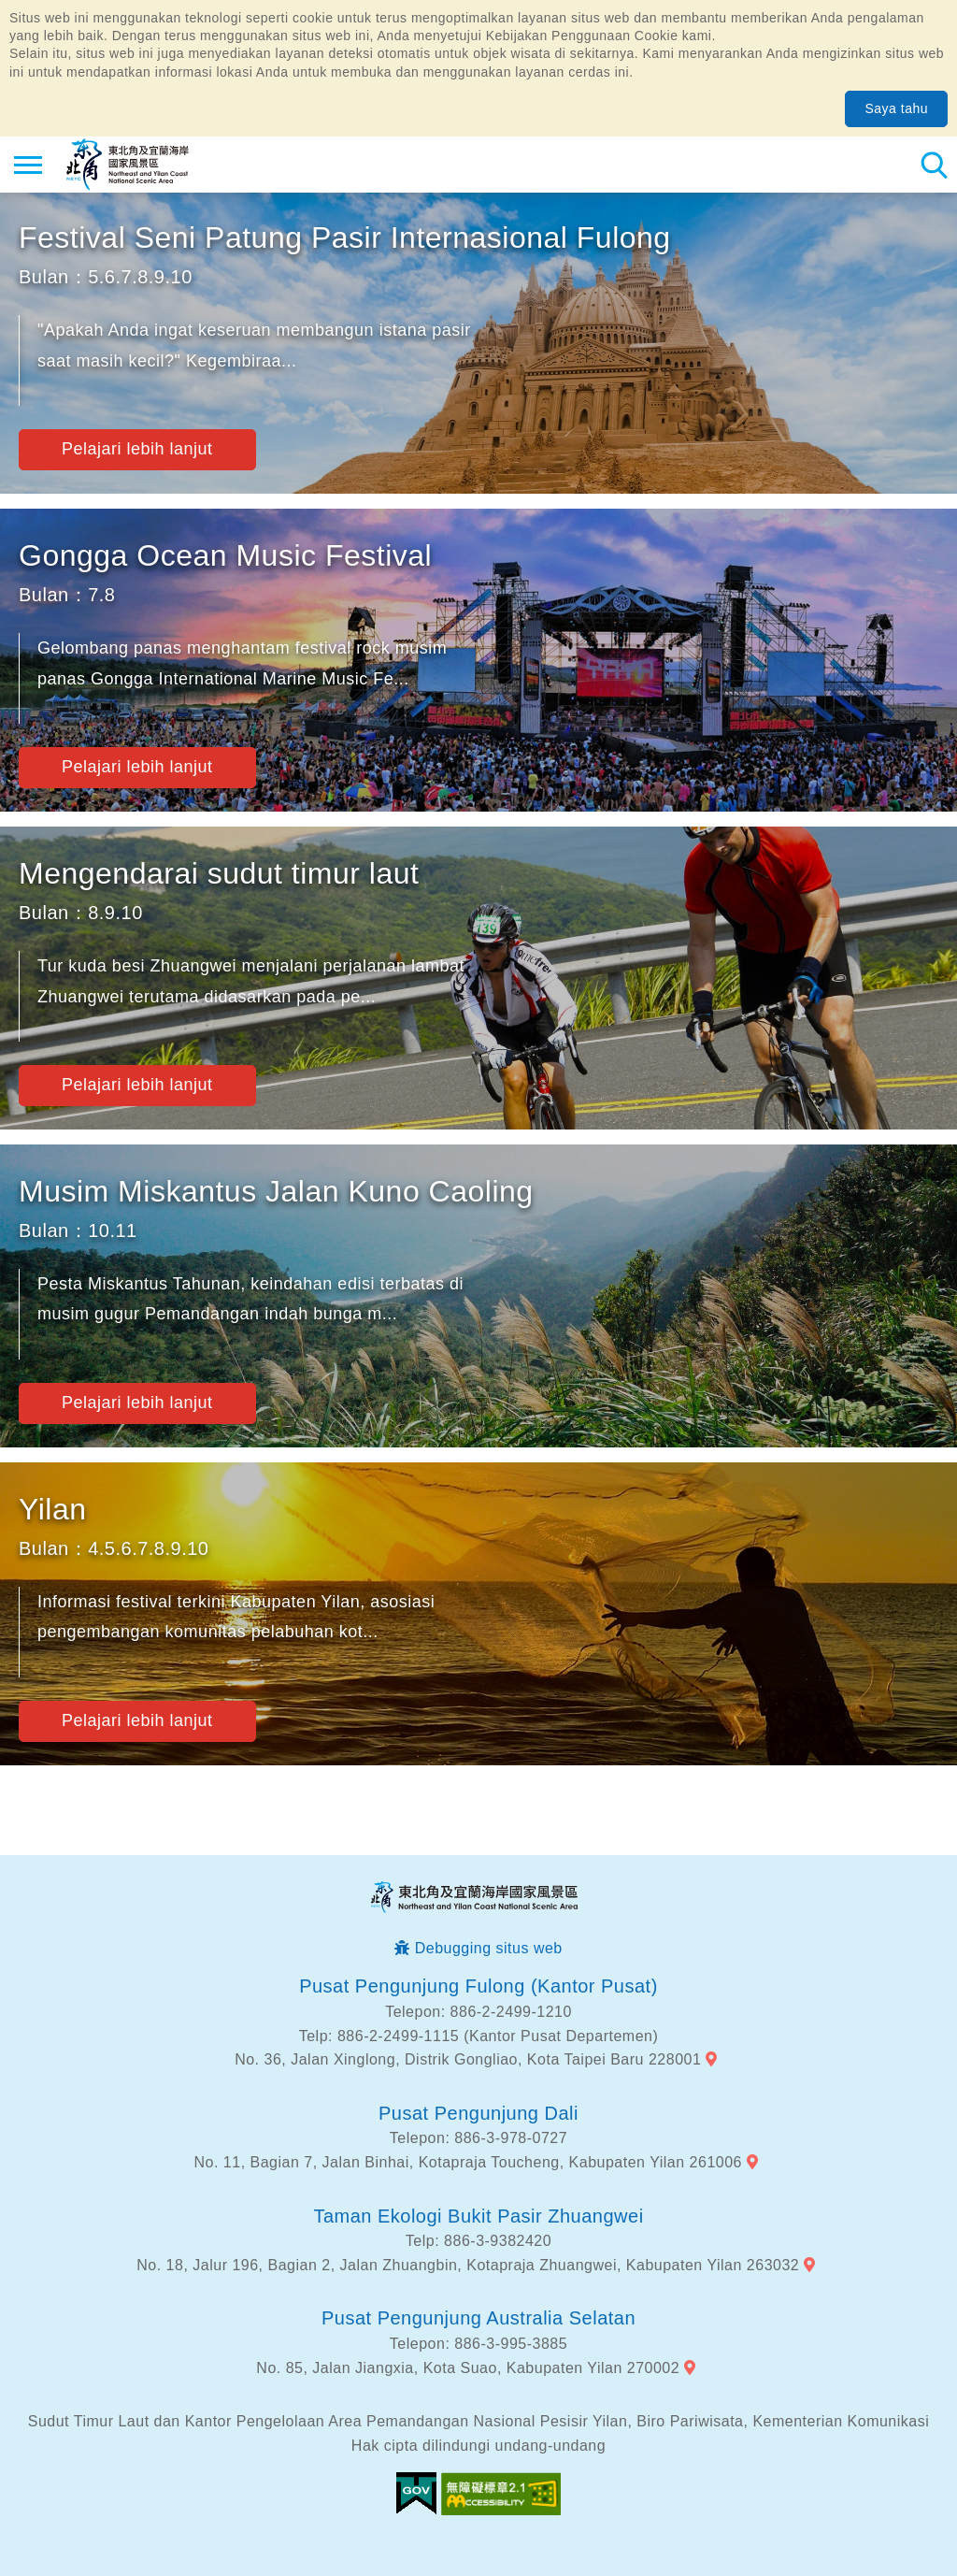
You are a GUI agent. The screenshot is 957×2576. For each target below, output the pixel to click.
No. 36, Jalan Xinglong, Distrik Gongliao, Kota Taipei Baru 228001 (468, 2059)
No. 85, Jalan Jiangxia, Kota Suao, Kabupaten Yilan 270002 (467, 2368)
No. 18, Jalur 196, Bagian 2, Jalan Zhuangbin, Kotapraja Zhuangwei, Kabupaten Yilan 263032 (467, 2265)
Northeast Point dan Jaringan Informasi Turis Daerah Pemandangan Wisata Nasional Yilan (127, 165)
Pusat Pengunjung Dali (478, 2113)
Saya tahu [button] (896, 108)
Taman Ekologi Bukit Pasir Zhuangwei (478, 2216)
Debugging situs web (489, 1948)
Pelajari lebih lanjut (137, 448)
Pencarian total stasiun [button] (933, 165)
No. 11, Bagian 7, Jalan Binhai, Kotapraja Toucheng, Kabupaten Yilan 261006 (468, 2162)
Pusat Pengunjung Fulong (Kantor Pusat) (478, 1986)
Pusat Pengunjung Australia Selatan (478, 2318)
